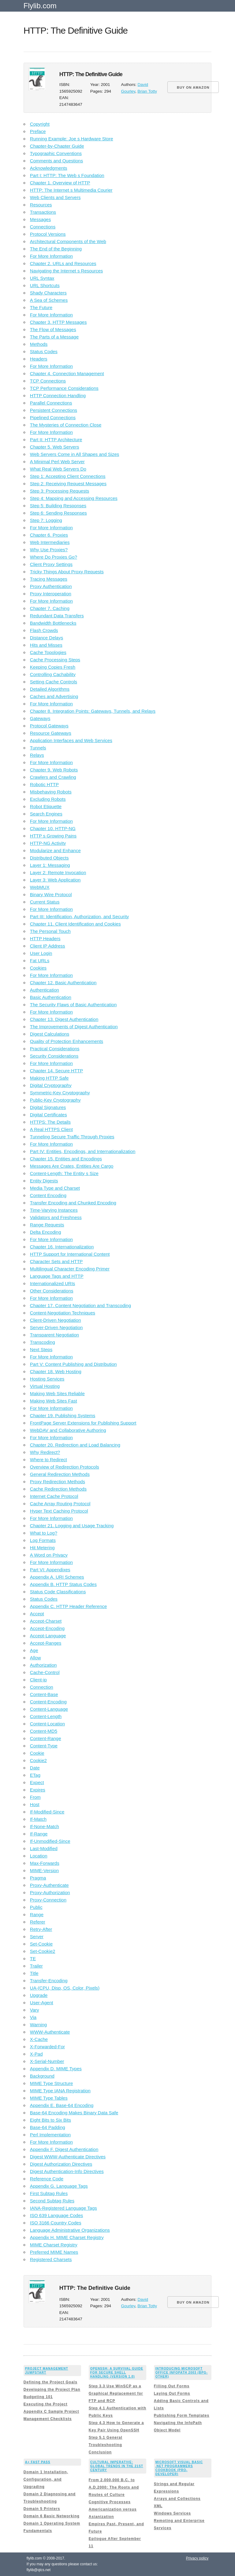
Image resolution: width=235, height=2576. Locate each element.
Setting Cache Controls (53, 681)
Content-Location (47, 1723)
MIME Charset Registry (53, 2244)
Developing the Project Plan (52, 2389)
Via (33, 2017)
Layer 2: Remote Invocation (58, 872)
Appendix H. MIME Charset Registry (67, 2237)
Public (36, 1907)
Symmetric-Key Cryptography (60, 1092)
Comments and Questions (56, 160)
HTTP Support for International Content (70, 1254)
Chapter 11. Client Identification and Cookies (75, 923)
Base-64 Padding (47, 2127)
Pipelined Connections (53, 417)
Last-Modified (44, 1848)
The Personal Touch (50, 931)
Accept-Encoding (47, 1628)
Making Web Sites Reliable (57, 1393)
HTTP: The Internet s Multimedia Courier (71, 190)
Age (34, 1650)
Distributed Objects (49, 857)
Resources (41, 204)
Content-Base (44, 1694)
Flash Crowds (44, 630)
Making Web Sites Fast (53, 1400)
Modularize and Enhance (55, 850)
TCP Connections (48, 380)
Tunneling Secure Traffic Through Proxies (72, 1136)
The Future (41, 307)
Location (38, 1855)
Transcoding (42, 1342)
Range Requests (47, 1224)
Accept (37, 1613)
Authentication (44, 989)
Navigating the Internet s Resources (66, 270)
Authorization (43, 1665)
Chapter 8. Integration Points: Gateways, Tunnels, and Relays (92, 711)
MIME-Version (44, 1870)
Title (34, 1973)
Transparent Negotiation (54, 1334)
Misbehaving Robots (51, 791)
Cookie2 (38, 1760)
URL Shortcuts (45, 285)
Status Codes (44, 351)
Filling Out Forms (171, 2386)
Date (35, 1767)
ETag (35, 1775)
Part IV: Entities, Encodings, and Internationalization (83, 1151)
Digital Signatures (48, 1107)
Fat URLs (39, 960)
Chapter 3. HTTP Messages (58, 322)
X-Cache (39, 2039)
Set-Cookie (41, 1943)
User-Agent (41, 2002)
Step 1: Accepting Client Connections (68, 476)
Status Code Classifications (58, 1591)
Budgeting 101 (38, 2397)
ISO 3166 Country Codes (55, 2222)
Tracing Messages (48, 579)
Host (34, 1804)
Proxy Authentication (51, 586)
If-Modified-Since (47, 1811)
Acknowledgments (48, 168)
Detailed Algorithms (49, 689)
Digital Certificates (48, 1114)
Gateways (40, 718)
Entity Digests (44, 1180)
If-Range (39, 1833)
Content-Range (45, 1738)
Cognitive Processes (110, 2502)
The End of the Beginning (56, 248)
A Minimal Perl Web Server (57, 461)
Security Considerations (54, 1056)
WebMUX (40, 887)
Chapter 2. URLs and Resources (63, 263)
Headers (38, 358)
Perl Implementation (50, 2134)
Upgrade (39, 1995)
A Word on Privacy (49, 1555)
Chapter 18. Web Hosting (55, 1371)
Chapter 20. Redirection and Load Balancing (75, 1444)
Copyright (40, 124)
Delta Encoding (45, 1232)
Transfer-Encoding (49, 1980)
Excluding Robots (48, 799)
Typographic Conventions (56, 153)
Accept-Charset (46, 1621)
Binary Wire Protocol (51, 894)
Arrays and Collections (177, 2499)
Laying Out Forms (172, 2393)
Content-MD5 (43, 1731)
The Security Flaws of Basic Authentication (73, 1004)
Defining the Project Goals (50, 2382)
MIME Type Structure (51, 2083)
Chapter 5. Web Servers (54, 446)
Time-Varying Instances (54, 1210)
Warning (38, 2024)
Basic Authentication (50, 997)
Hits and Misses (46, 645)
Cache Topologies (48, 652)
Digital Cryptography (51, 1085)
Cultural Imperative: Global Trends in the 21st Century (116, 2466)
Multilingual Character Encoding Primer (70, 1268)
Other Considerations (51, 1290)
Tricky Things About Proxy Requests (67, 571)
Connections (42, 226)
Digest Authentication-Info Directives (67, 2171)
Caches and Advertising (54, 696)
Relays (37, 755)
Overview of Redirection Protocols (64, 1466)
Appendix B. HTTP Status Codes (63, 1584)
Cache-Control (45, 1672)
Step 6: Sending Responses (58, 513)
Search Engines (46, 813)
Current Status (45, 901)
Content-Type (44, 1745)
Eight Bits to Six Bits (50, 2120)
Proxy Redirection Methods (57, 1481)
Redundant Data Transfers (57, 615)
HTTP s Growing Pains (53, 835)
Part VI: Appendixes (50, 1569)
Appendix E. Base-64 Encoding (62, 2105)
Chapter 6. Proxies (49, 535)
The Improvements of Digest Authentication (74, 1026)
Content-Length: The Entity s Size (64, 1173)
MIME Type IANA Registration (60, 2090)
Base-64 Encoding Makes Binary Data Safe (74, 2112)
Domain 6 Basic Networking (52, 2516)
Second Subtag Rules (52, 2200)
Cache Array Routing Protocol (60, 1503)
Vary (34, 2009)
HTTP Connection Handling (58, 395)
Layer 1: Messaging (50, 865)
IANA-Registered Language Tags (63, 2208)
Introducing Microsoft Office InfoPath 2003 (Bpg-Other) (181, 2372)
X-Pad (36, 2054)
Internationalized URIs (52, 1283)
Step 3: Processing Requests (59, 490)
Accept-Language (48, 1635)
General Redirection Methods (60, 1474)
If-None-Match (44, 1826)
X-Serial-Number (47, 2061)
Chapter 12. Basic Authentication (63, 982)
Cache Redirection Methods (58, 1488)
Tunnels (38, 747)
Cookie (37, 1753)
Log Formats (43, 1540)
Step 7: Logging (46, 520)
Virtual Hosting (45, 1386)
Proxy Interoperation (50, 593)
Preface (38, 131)
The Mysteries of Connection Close (65, 424)
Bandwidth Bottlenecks (53, 623)
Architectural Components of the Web (68, 241)
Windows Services (172, 2513)
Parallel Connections (51, 402)
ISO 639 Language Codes (56, 2215)
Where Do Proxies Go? (53, 557)
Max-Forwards (44, 1863)
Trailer (36, 1965)
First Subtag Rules (49, 2193)
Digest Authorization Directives (61, 2164)
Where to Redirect (48, 1459)
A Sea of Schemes (49, 300)
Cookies (38, 967)
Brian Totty (147, 91)
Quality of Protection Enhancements (66, 1041)
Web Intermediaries (50, 542)
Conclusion (100, 2452)
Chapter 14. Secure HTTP (56, 1070)
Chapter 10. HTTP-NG (53, 828)
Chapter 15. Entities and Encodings (66, 1158)
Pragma (38, 1877)
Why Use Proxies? (49, 549)
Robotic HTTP (44, 784)
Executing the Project (46, 2404)
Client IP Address (47, 945)
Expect (37, 1782)
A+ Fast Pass (37, 2462)
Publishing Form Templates (181, 2415)
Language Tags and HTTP (57, 1276)
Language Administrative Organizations (70, 2230)
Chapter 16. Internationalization (62, 1246)
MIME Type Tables (49, 2098)
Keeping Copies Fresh (52, 667)
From (35, 1797)
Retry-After (41, 1929)
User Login (41, 953)
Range (36, 1914)
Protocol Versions (48, 234)
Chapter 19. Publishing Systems (62, 1415)
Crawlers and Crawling (53, 777)
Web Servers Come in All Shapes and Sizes (74, 454)
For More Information (51, 256)
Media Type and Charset (55, 1188)
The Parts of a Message (54, 336)
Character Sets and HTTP (56, 1261)
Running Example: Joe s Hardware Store (71, 138)
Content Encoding (48, 1195)
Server (36, 1936)
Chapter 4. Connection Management (67, 373)
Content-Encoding (48, 1701)
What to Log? (43, 1533)
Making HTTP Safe (49, 1078)
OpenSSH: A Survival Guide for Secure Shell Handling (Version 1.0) (116, 2372)
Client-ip (38, 1679)
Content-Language (49, 1709)
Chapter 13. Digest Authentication (64, 1019)
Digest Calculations (49, 1034)
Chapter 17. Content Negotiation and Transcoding (80, 1305)
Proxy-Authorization (50, 1892)
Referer (37, 1921)
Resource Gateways (50, 733)
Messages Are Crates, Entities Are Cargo (72, 1166)
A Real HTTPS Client (51, 1129)
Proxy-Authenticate (49, 1885)
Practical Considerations (55, 1048)
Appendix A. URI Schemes (57, 1577)
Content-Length (46, 1716)
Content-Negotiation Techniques (62, 1312)
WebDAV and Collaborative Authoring (68, 1430)
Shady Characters (48, 292)
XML (158, 2506)
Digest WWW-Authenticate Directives (68, 2156)
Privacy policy (197, 2558)
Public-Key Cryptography (55, 1100)
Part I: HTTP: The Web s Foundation (67, 175)
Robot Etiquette (46, 806)
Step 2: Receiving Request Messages (68, 483)
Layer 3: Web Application (55, 879)
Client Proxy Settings (51, 564)
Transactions (43, 212)
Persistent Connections (53, 410)
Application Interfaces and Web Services (71, 740)
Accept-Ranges (46, 1643)
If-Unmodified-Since (50, 1841)
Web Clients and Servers (55, 197)
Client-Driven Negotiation (55, 1320)
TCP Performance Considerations (64, 388)
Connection (41, 1687)
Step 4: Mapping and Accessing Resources (74, 498)
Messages (40, 219)
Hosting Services (47, 1378)
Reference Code (46, 2178)
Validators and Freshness (56, 1217)
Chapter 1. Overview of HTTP (60, 182)
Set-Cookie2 (42, 1951)
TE (33, 1958)
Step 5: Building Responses (58, 505)
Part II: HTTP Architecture (56, 439)
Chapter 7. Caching (49, 608)
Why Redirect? (45, 1452)
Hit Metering (42, 1547)
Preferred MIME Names (54, 2252)
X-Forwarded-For (47, 2046)
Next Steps (41, 1349)
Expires (37, 1789)
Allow (35, 1657)
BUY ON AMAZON (193, 87)
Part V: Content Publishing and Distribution (73, 1364)
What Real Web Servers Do (58, 468)
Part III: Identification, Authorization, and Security (79, 916)
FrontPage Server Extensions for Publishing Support (83, 1422)
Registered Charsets (51, 2259)
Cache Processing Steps (55, 659)
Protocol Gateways (49, 725)
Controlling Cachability (53, 674)
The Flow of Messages (53, 329)
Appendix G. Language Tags (59, 2186)
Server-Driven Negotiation (56, 1327)
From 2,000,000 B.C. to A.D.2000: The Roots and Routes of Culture (114, 2487)
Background (42, 2076)
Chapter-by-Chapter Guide (57, 146)
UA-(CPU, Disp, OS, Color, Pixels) (65, 1987)
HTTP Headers (45, 938)
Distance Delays (46, 637)
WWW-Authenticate (50, 2032)
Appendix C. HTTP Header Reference (68, 1606)
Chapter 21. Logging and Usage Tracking (72, 1525)
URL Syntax (42, 278)
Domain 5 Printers (42, 2509)
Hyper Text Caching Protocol (59, 1510)
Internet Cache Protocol (54, 1496)
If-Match (38, 1819)
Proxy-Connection (48, 1899)
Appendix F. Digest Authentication (64, 2149)
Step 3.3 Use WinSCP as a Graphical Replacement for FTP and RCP (116, 2393)
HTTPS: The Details (50, 1122)
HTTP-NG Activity (48, 843)
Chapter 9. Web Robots (54, 769)
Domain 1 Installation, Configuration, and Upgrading (46, 2479)
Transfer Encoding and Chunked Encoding (73, 1202)
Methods (39, 344)
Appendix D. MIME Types (56, 2068)
